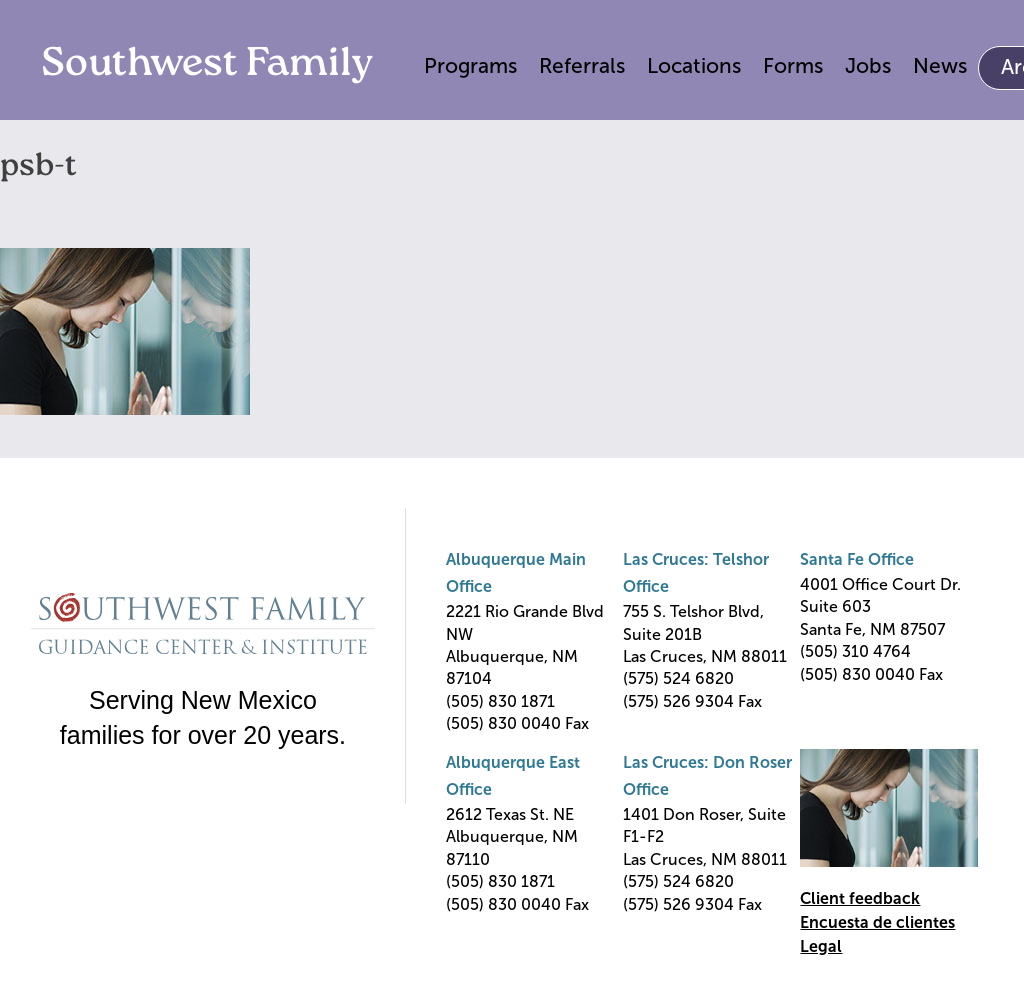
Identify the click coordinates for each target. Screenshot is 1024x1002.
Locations (694, 65)
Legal (821, 946)
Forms (793, 65)
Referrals (582, 65)
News (940, 65)
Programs (470, 65)
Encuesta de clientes (877, 922)
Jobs (868, 65)
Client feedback (860, 898)
